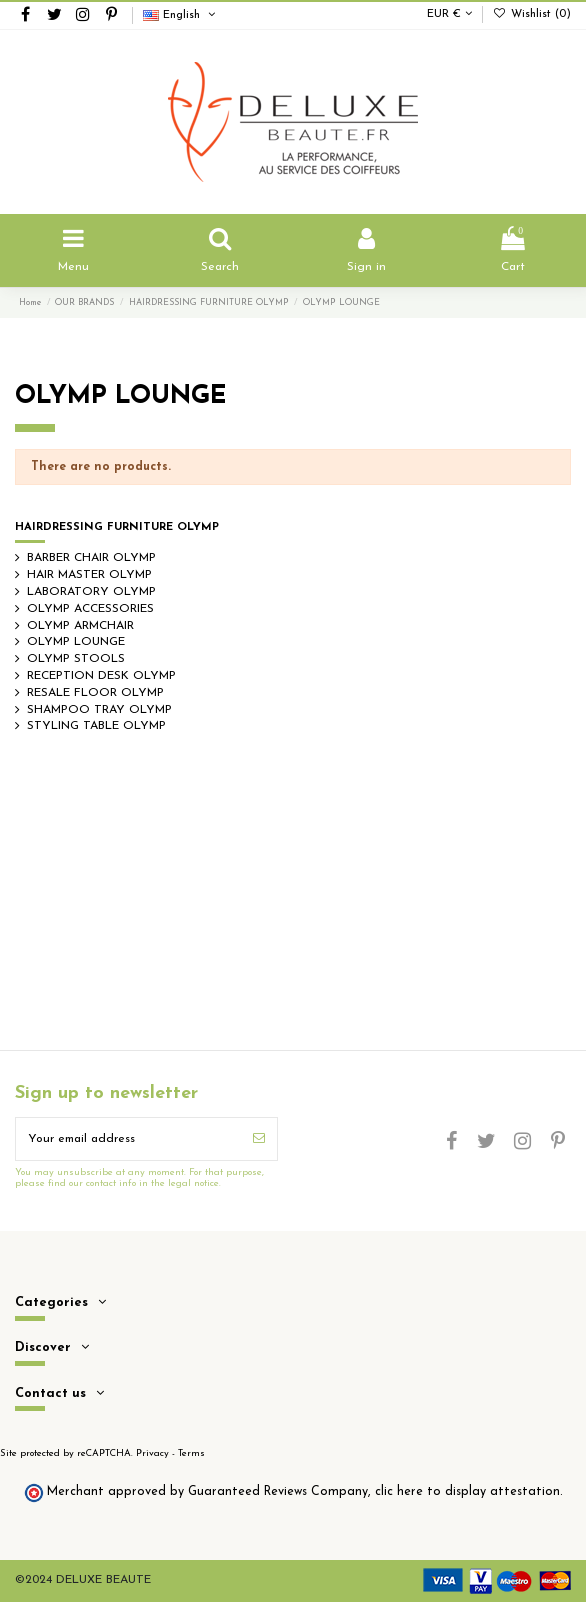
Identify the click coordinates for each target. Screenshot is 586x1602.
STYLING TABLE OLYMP (96, 726)
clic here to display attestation (467, 1492)
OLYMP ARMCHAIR (80, 626)
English (180, 15)
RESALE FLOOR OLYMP (95, 693)
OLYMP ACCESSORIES (90, 609)
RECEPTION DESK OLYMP (101, 676)
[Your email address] (128, 1139)
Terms (191, 1453)
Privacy (152, 1453)
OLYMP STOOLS (76, 659)
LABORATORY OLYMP (91, 592)
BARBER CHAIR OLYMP (91, 558)
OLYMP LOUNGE (76, 642)
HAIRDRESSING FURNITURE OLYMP (117, 527)
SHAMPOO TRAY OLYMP (99, 710)
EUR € (449, 14)
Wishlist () (532, 14)
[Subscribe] (259, 1139)
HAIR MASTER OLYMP (89, 575)
